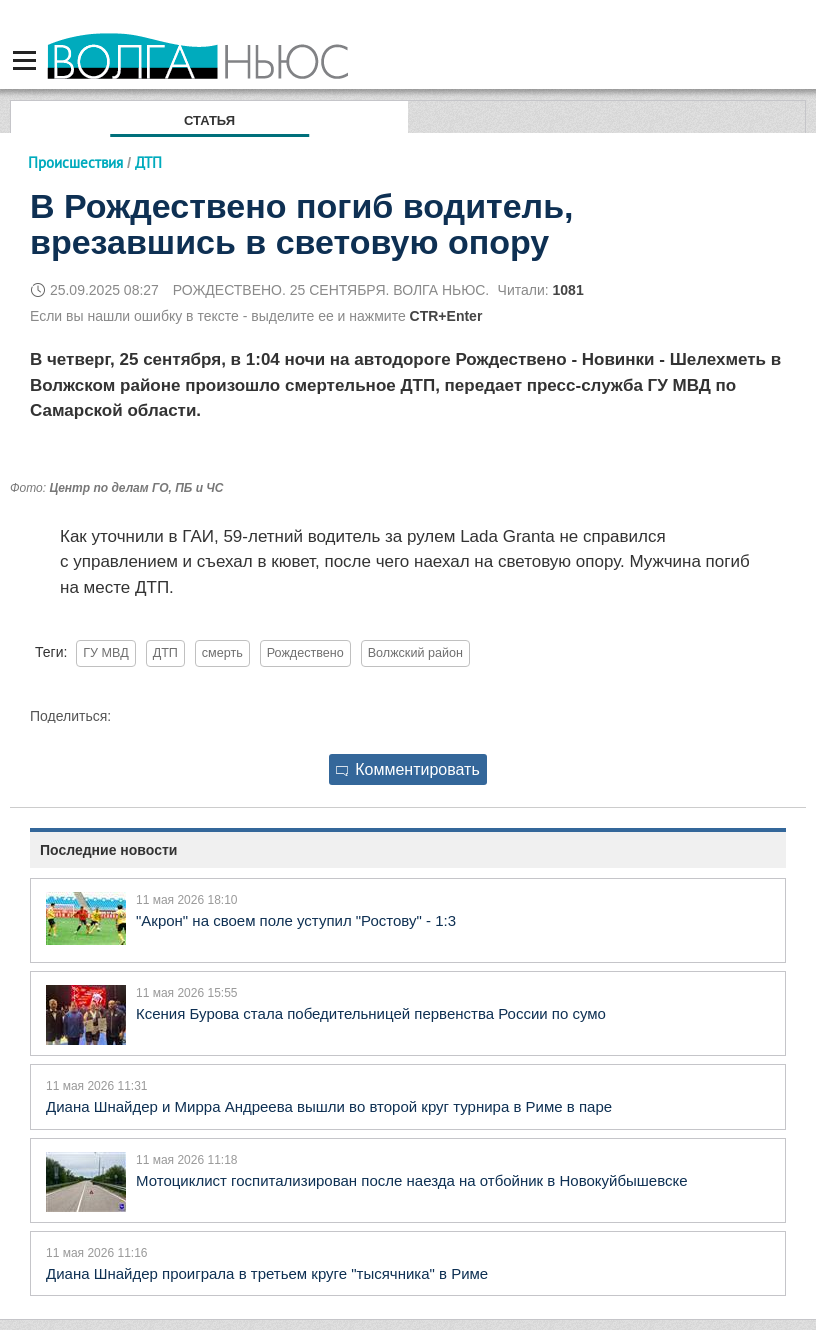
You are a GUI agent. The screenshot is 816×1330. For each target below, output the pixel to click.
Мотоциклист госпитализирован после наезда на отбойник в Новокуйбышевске (412, 1180)
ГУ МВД (105, 653)
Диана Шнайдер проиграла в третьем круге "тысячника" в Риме (267, 1273)
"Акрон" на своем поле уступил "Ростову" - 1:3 (296, 920)
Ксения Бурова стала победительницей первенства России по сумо (371, 1013)
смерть (222, 653)
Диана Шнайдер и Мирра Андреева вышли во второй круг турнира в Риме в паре (329, 1106)
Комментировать (408, 769)
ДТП (165, 653)
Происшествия (75, 162)
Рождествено (305, 653)
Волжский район (415, 653)
